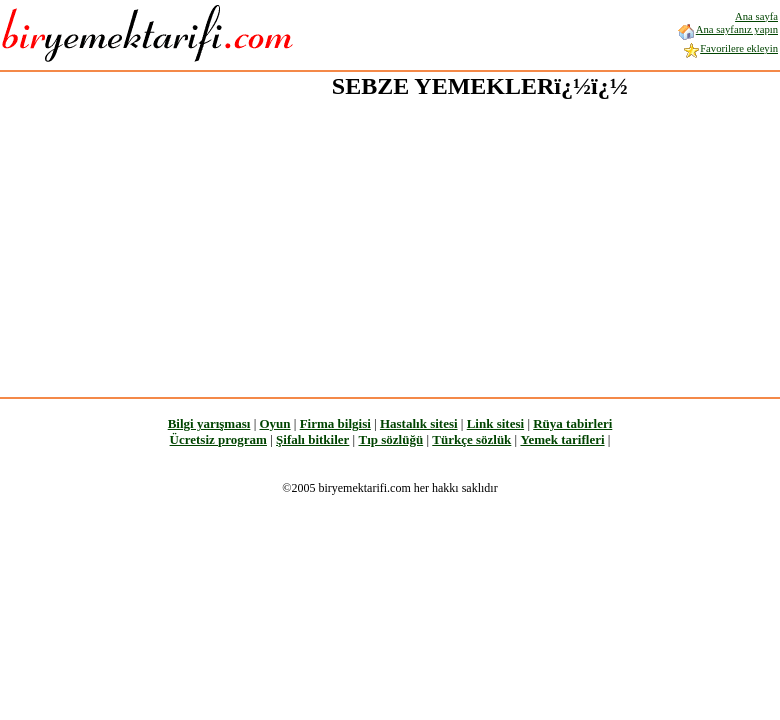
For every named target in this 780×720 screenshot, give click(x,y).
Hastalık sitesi (419, 423)
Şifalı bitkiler (312, 439)
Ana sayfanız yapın (727, 29)
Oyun (274, 423)
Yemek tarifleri (562, 439)
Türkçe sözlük (471, 439)
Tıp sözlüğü (390, 439)
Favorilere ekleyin (729, 48)
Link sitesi (495, 423)
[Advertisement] (320, 241)
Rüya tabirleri (572, 423)
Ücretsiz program (218, 439)
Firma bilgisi (335, 423)
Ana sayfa (756, 16)
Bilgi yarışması (209, 423)
